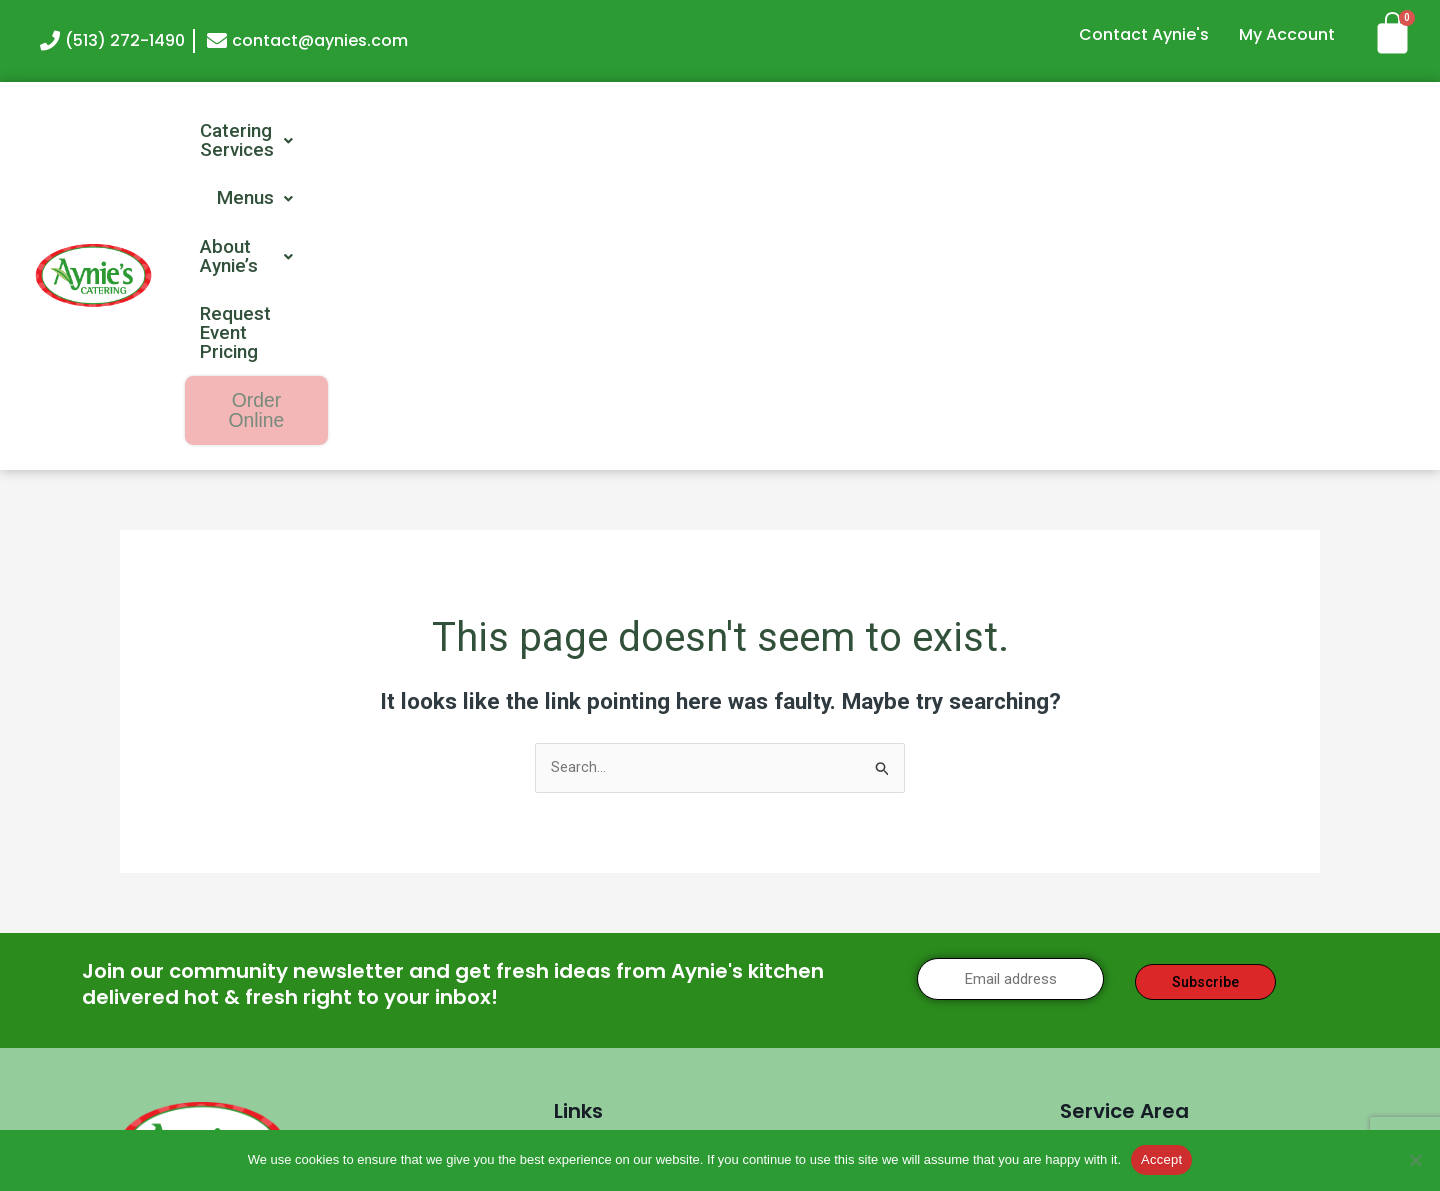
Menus (722, 132)
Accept (1161, 1159)
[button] (542, 132)
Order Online (1326, 133)
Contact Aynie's (1144, 34)
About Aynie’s (883, 132)
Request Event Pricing (1103, 132)
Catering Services (542, 132)
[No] (1415, 1160)
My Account (1287, 34)
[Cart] (1400, 32)
